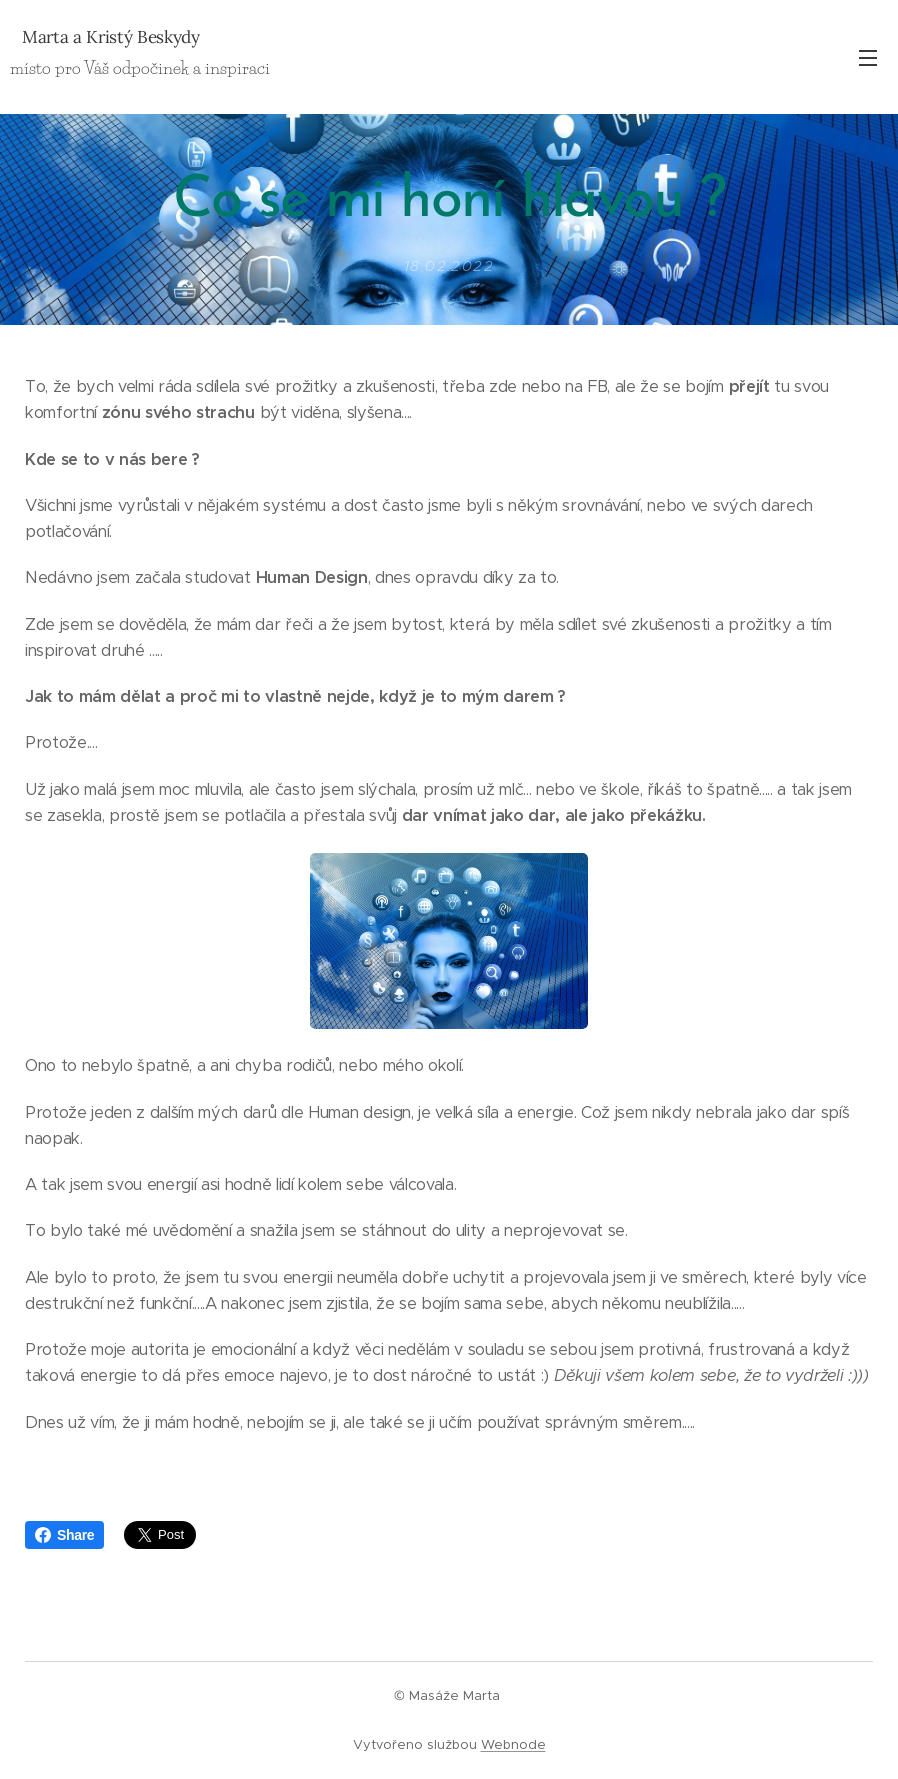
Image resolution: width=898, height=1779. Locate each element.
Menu (868, 58)
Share (64, 1535)
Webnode (513, 1744)
